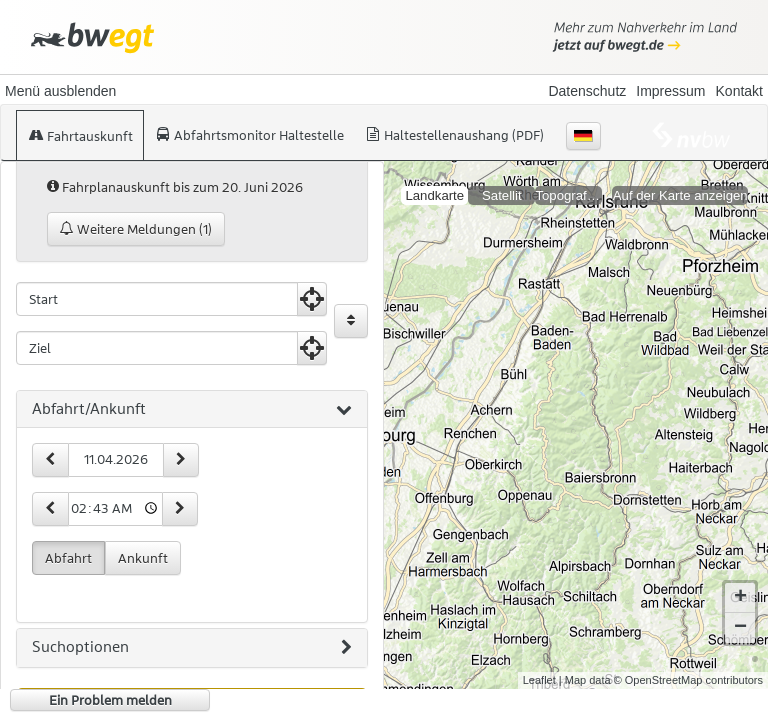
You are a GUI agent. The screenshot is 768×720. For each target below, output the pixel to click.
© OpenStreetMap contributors (688, 664)
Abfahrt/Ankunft (192, 410)
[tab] (192, 410)
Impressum (670, 91)
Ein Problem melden (110, 700)
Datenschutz (587, 91)
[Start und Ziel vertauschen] (351, 321)
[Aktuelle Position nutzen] (312, 299)
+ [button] (740, 582)
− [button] (740, 612)
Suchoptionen (192, 648)
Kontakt (739, 91)
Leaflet (539, 664)
